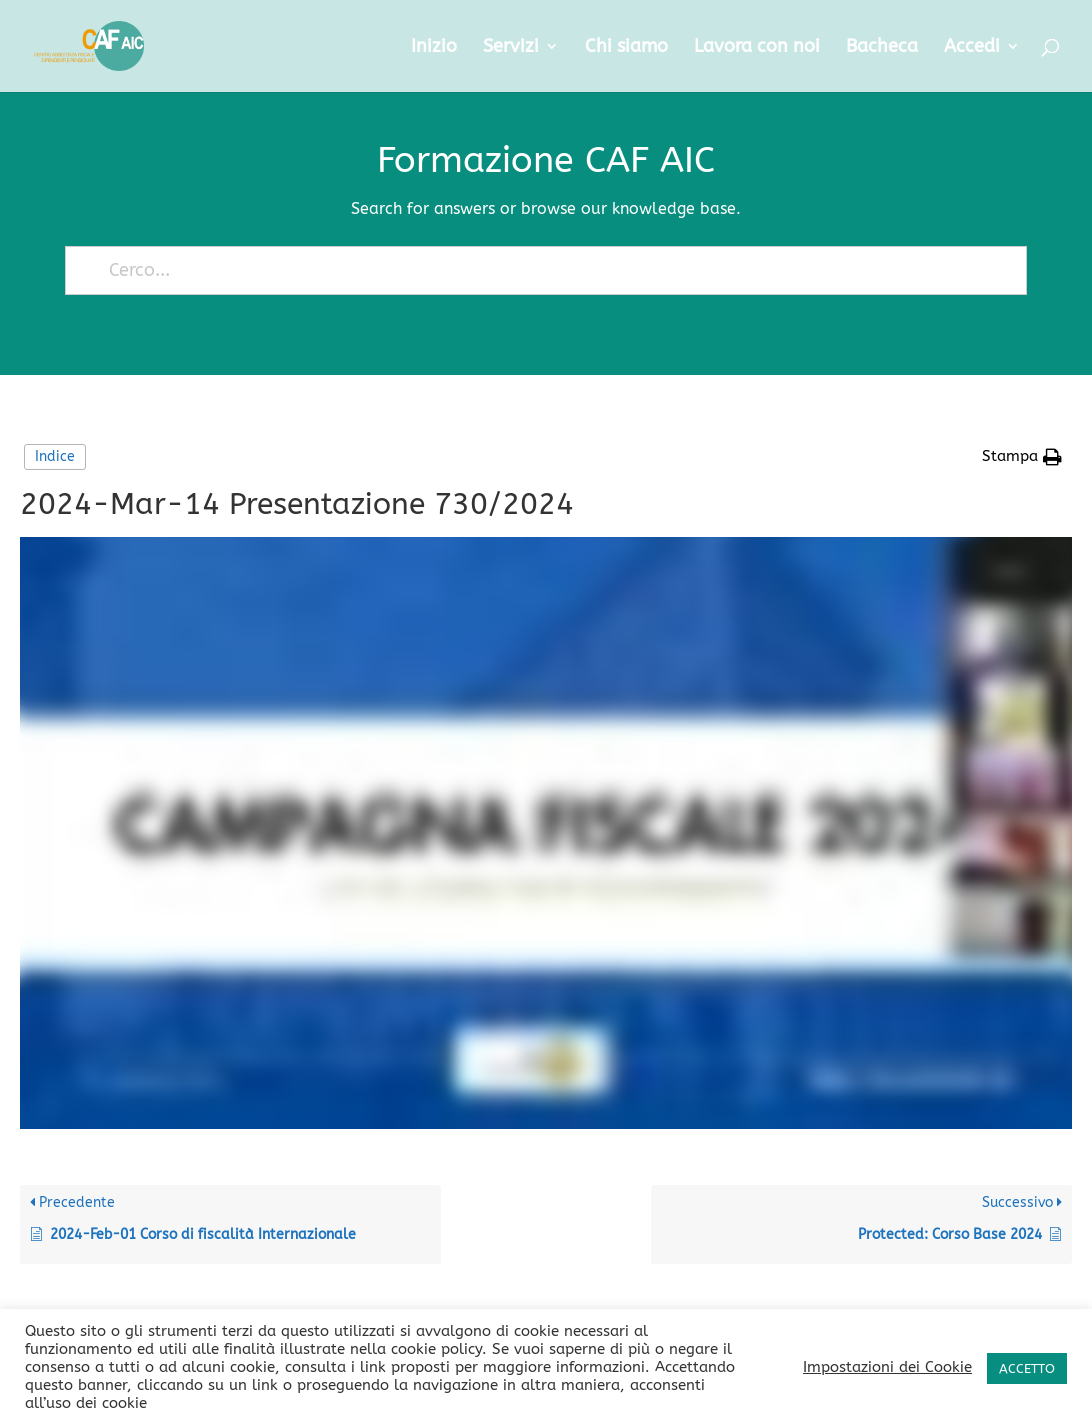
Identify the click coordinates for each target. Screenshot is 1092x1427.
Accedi (972, 48)
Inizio (434, 48)
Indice (55, 456)
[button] (1022, 457)
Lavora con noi (757, 48)
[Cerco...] (537, 270)
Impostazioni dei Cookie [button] (887, 1367)
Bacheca (882, 48)
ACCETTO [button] (1027, 1368)
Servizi (511, 48)
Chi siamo (626, 48)
